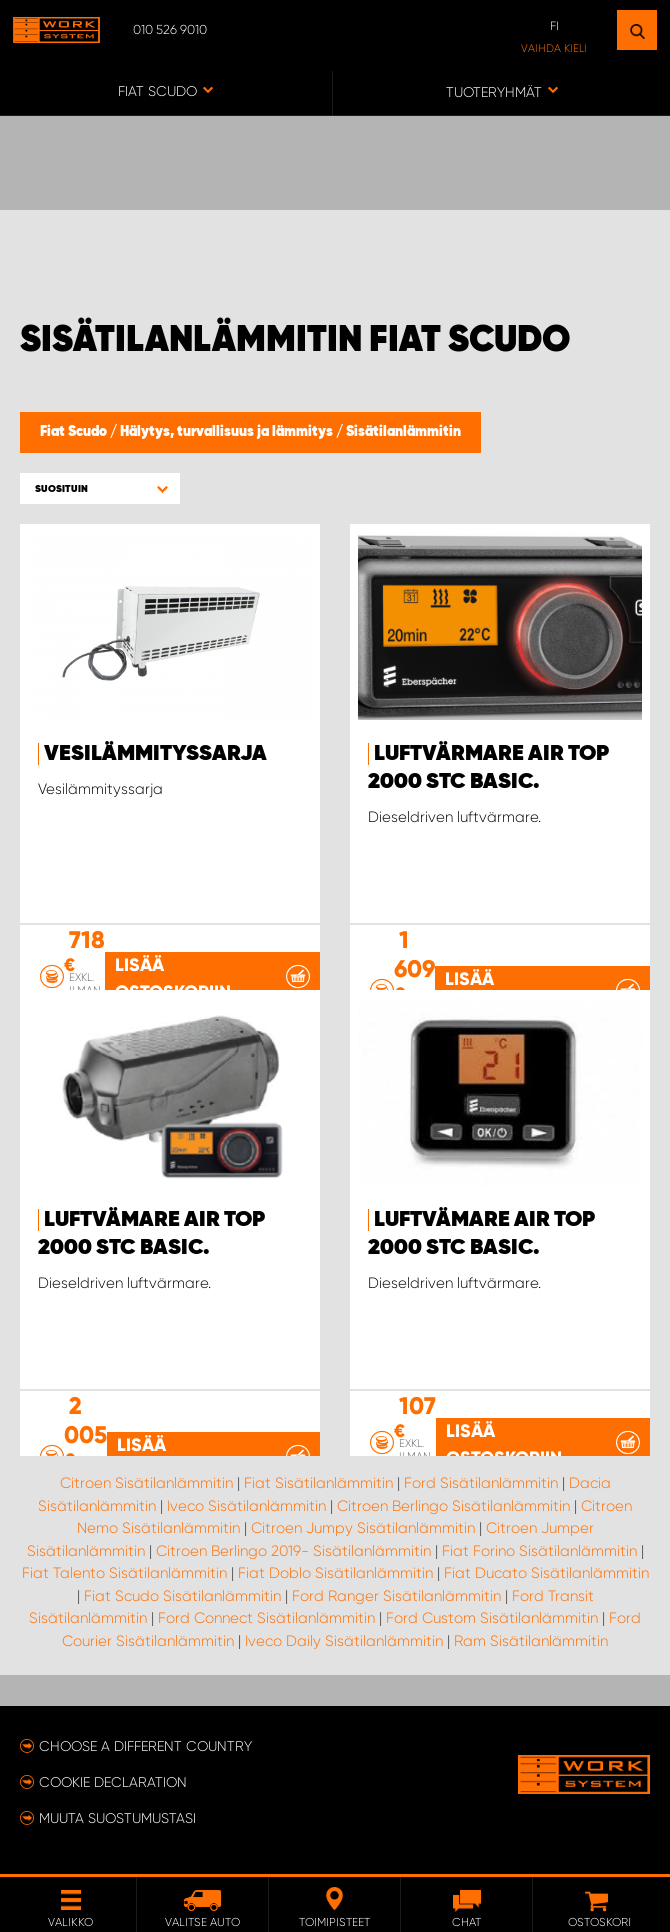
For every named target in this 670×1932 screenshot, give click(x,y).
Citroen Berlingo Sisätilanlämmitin (453, 1506)
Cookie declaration (113, 1782)
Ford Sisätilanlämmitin (481, 1483)
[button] (100, 488)
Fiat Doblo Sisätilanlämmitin (335, 1573)
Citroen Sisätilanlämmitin (146, 1483)
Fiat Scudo (75, 432)
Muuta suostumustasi (117, 1818)
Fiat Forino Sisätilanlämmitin (539, 1551)
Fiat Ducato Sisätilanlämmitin (546, 1573)
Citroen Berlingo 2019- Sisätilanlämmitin (293, 1551)
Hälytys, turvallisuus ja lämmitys (228, 432)
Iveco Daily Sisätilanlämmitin (344, 1641)
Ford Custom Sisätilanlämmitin (492, 1618)
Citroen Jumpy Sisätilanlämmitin (363, 1528)
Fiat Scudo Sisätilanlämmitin (182, 1596)
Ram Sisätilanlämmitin (531, 1641)
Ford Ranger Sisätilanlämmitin (396, 1596)
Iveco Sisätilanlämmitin (246, 1506)
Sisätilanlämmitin (403, 432)
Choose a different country (145, 1746)
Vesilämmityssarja (155, 754)
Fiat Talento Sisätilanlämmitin (124, 1573)
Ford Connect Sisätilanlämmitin (266, 1618)
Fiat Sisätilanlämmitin (318, 1483)
